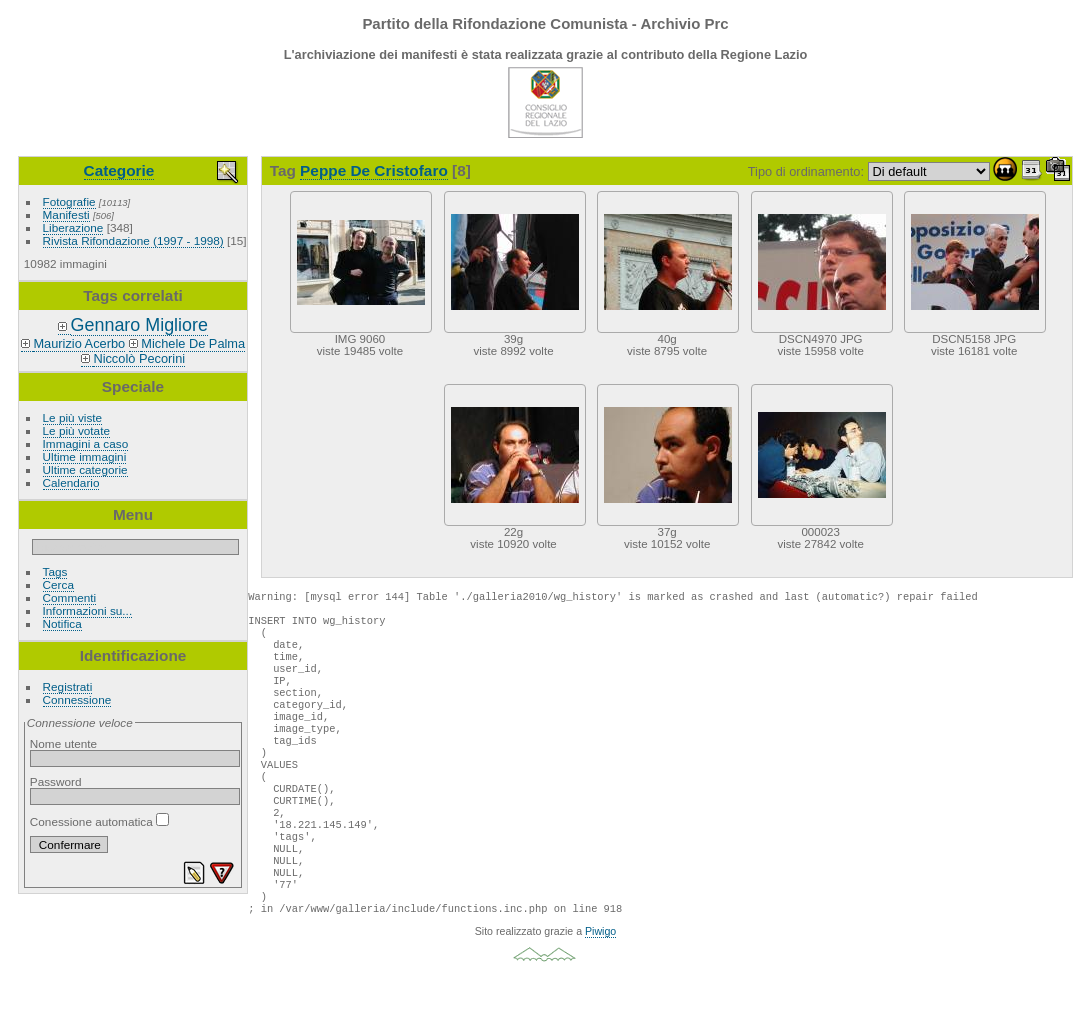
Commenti (70, 597)
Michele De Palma (193, 343)
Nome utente (63, 743)
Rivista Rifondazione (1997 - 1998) (133, 240)
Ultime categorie (85, 469)
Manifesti (66, 214)
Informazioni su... (88, 610)
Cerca (58, 584)
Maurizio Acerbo (79, 343)
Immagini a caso (86, 443)
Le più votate (76, 430)
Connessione (77, 699)
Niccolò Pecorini (139, 358)
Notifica (62, 623)
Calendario (71, 482)
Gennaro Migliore (139, 325)
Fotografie (69, 201)
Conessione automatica (99, 821)
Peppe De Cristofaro (374, 170)
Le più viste (73, 417)
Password (56, 781)
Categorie (119, 170)
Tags (55, 571)
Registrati (68, 686)
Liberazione (73, 227)
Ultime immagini (85, 456)
